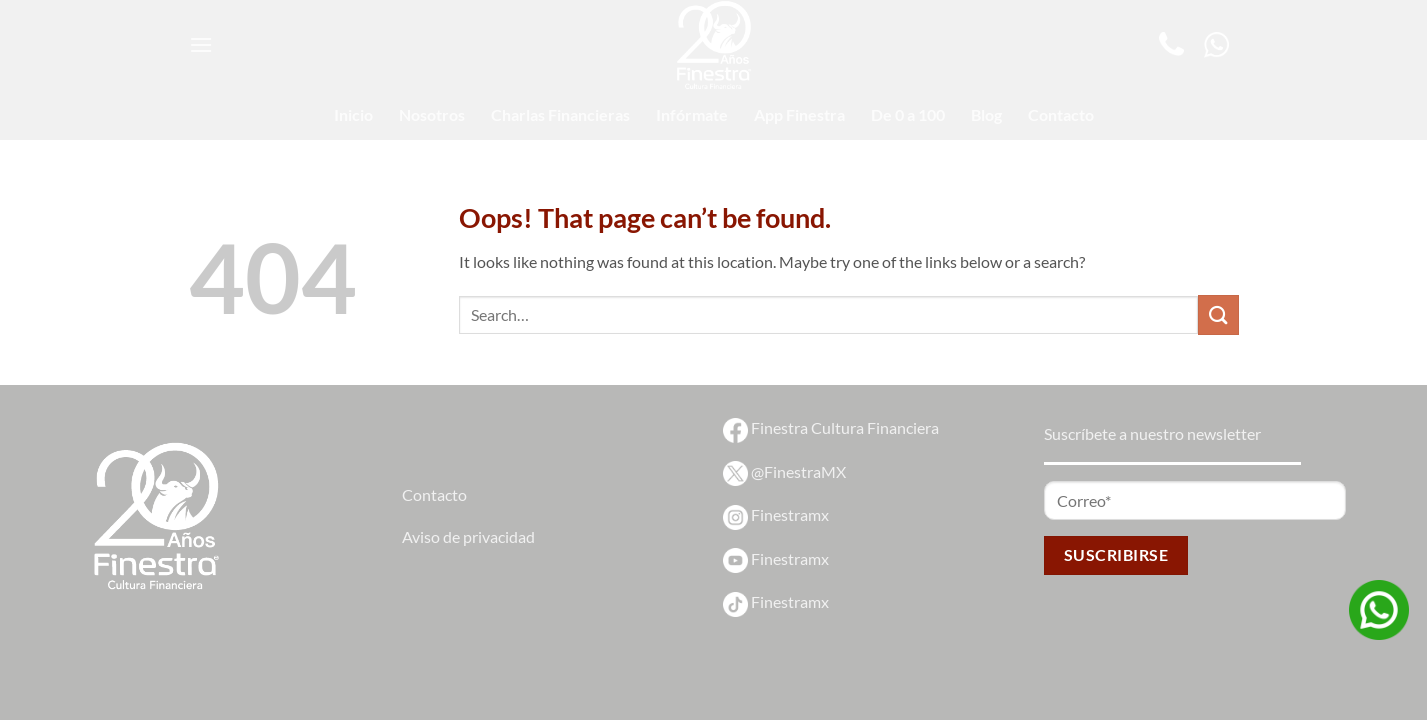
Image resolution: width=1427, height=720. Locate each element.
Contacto (1061, 114)
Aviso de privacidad (468, 536)
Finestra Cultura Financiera (831, 427)
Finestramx (776, 514)
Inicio (353, 114)
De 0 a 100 (908, 114)
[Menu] (201, 44)
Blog (986, 114)
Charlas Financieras (560, 114)
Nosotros (432, 114)
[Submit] (1218, 314)
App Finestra (799, 114)
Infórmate (692, 114)
